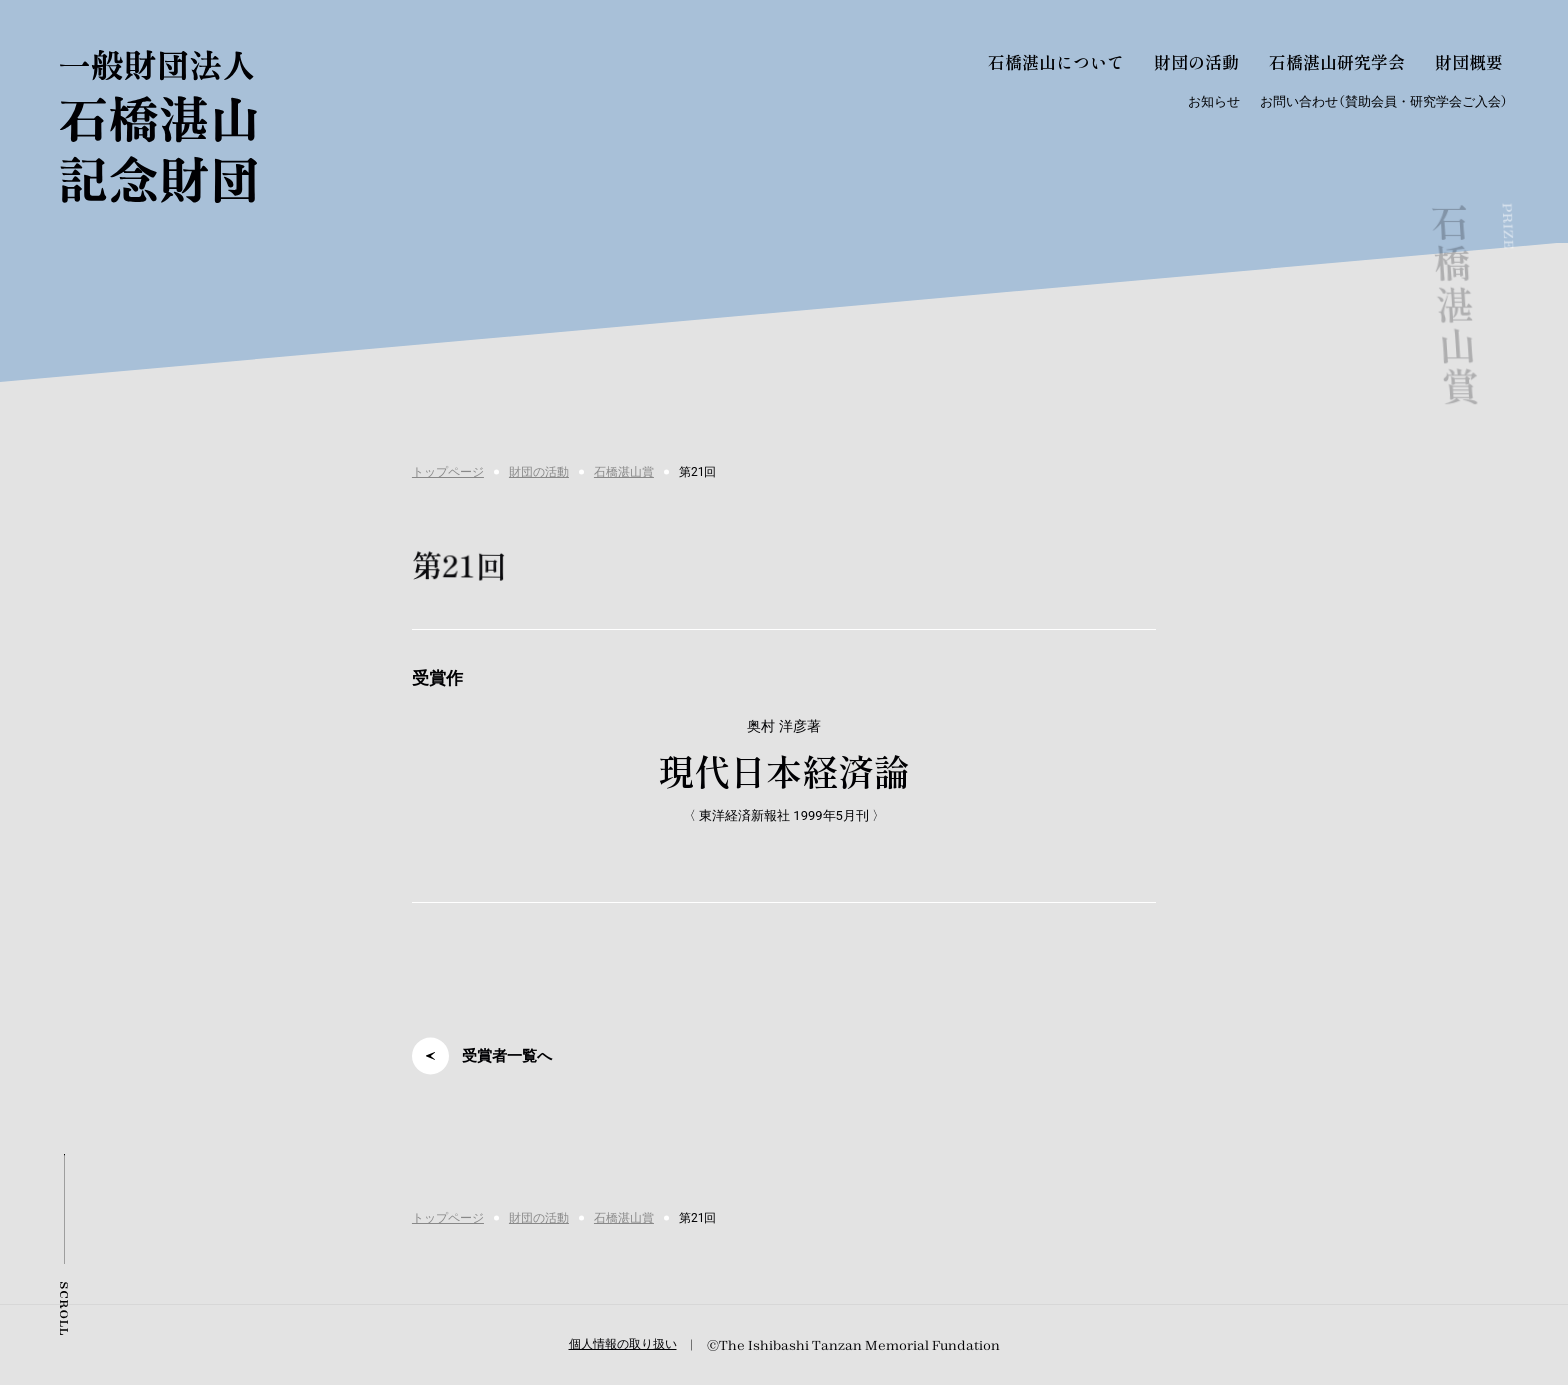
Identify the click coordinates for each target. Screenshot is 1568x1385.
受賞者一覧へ (507, 1056)
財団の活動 (539, 472)
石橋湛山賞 (624, 472)
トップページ (448, 472)
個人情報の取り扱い (623, 1344)
